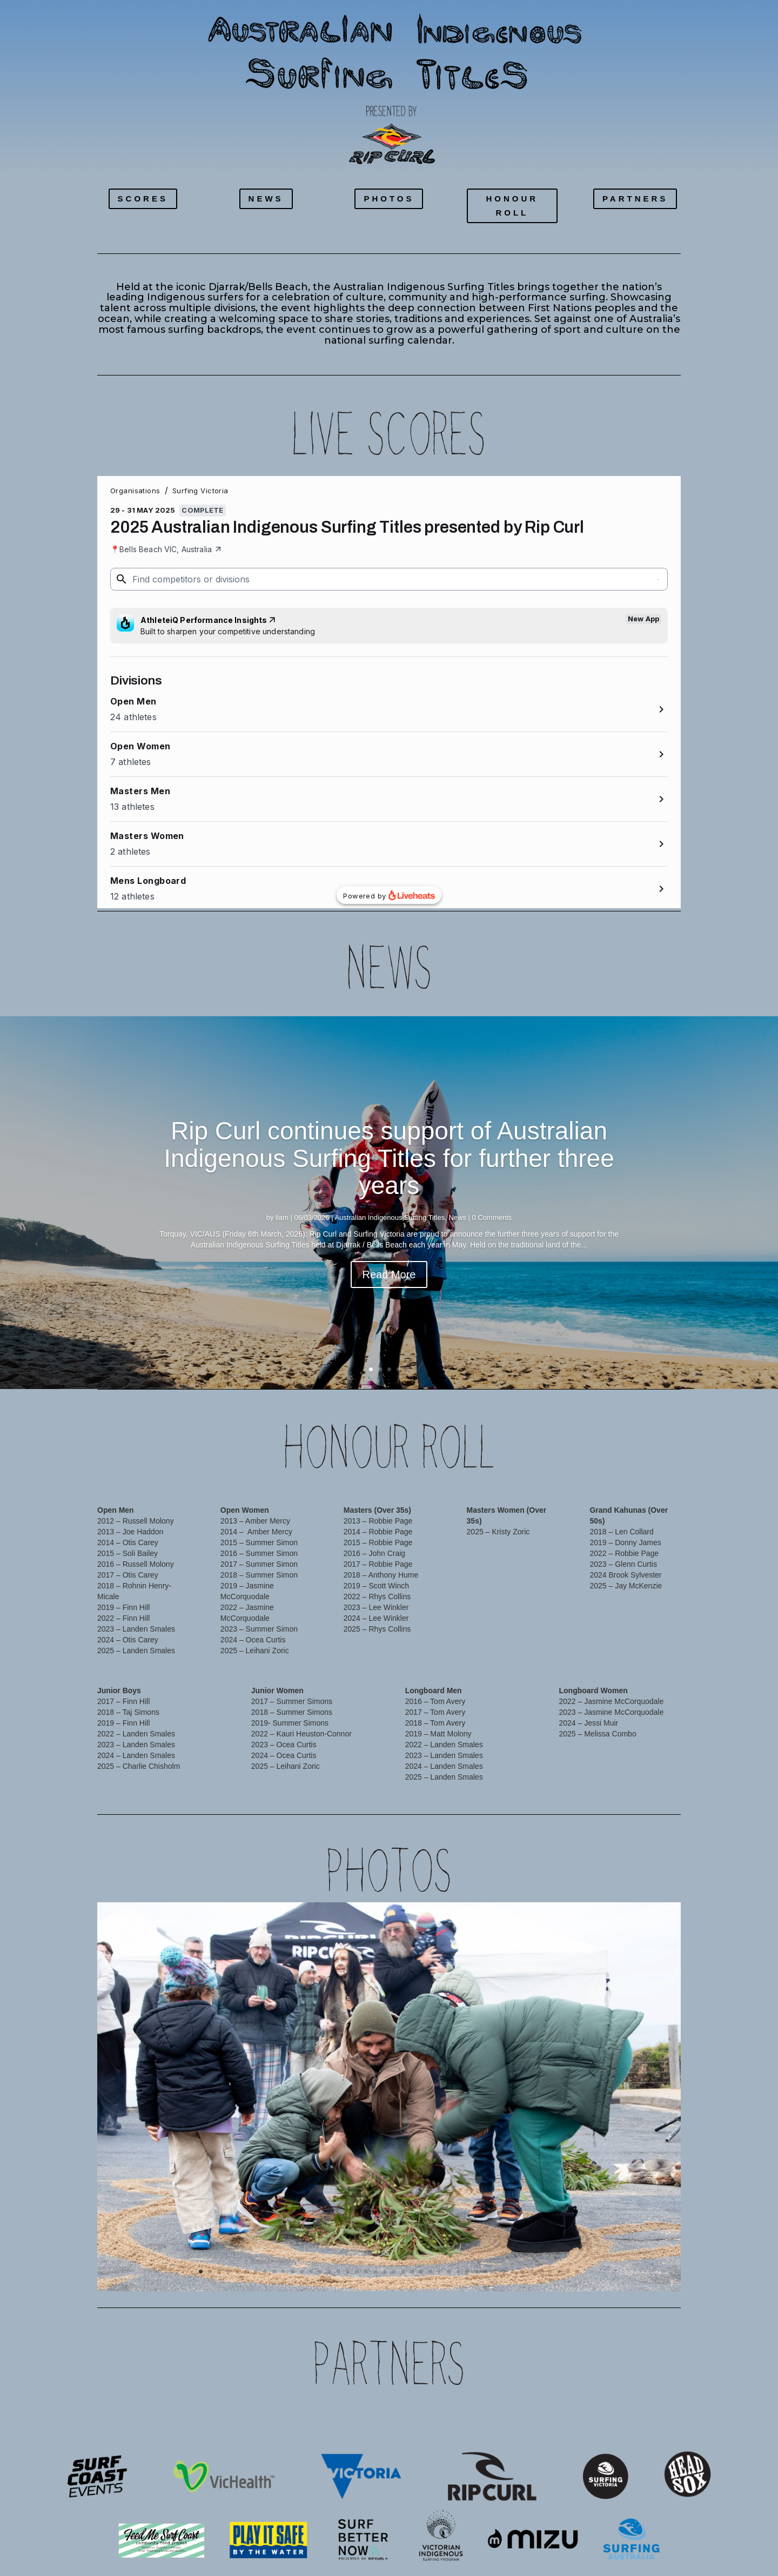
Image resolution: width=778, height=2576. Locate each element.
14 (320, 2271)
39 (550, 2271)
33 (495, 2271)
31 (476, 2271)
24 (412, 2271)
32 (485, 2271)
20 (375, 2271)
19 (366, 2271)
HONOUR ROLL (512, 205)
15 (329, 2271)
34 (504, 2271)
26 (430, 2271)
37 (531, 2271)
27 (439, 2271)
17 (348, 2271)
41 (568, 2271)
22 (393, 2271)
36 (522, 2271)
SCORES (143, 198)
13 (311, 2271)
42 (577, 2271)
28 (449, 2271)
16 (338, 2271)
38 (540, 2271)
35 (513, 2271)
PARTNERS (635, 198)
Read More (389, 1274)
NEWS (266, 198)
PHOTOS (389, 198)
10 (283, 2271)
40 (559, 2271)
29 (458, 2271)
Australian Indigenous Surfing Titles (389, 1217)
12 (302, 2271)
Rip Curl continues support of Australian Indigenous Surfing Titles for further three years (389, 1158)
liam (282, 1217)
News (457, 1217)
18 (357, 2271)
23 (403, 2271)
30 (467, 2271)
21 (384, 2271)
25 (421, 2271)
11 (292, 2271)
